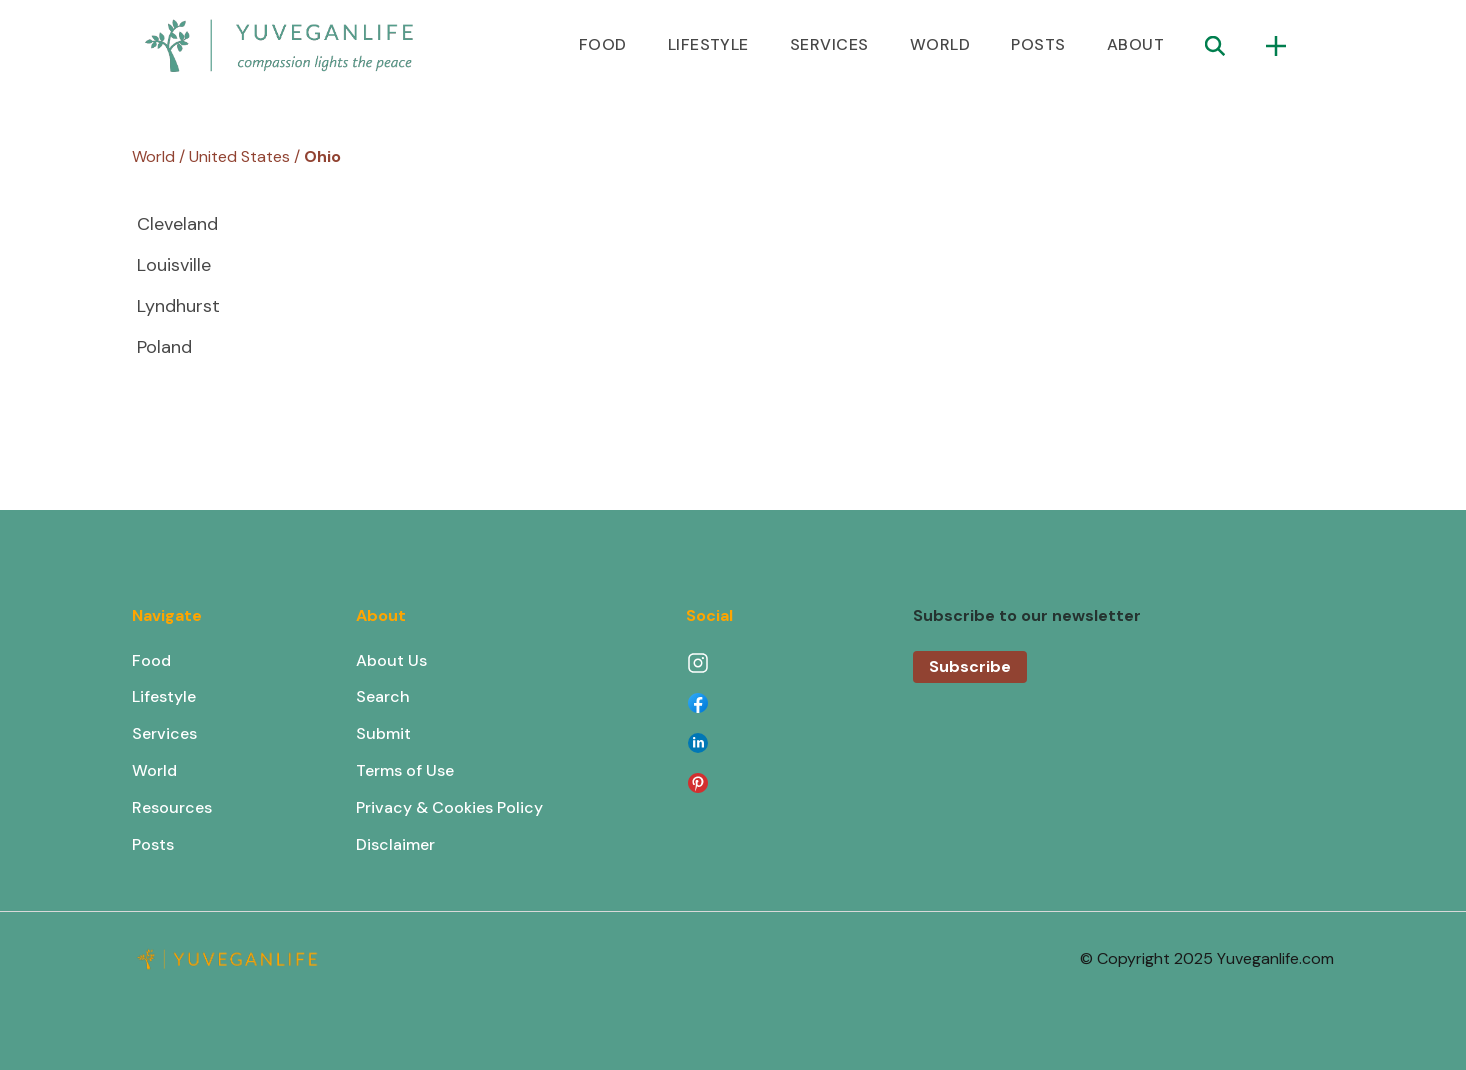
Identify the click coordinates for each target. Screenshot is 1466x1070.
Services (164, 733)
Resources (172, 807)
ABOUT (1135, 44)
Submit (383, 733)
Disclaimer (395, 844)
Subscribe (970, 666)
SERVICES (829, 44)
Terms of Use (405, 770)
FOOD (603, 44)
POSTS (1038, 44)
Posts (153, 844)
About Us (391, 660)
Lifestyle (164, 696)
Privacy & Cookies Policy (449, 807)
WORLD (940, 44)
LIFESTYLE (708, 44)
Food (151, 660)
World (154, 770)
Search (383, 696)
